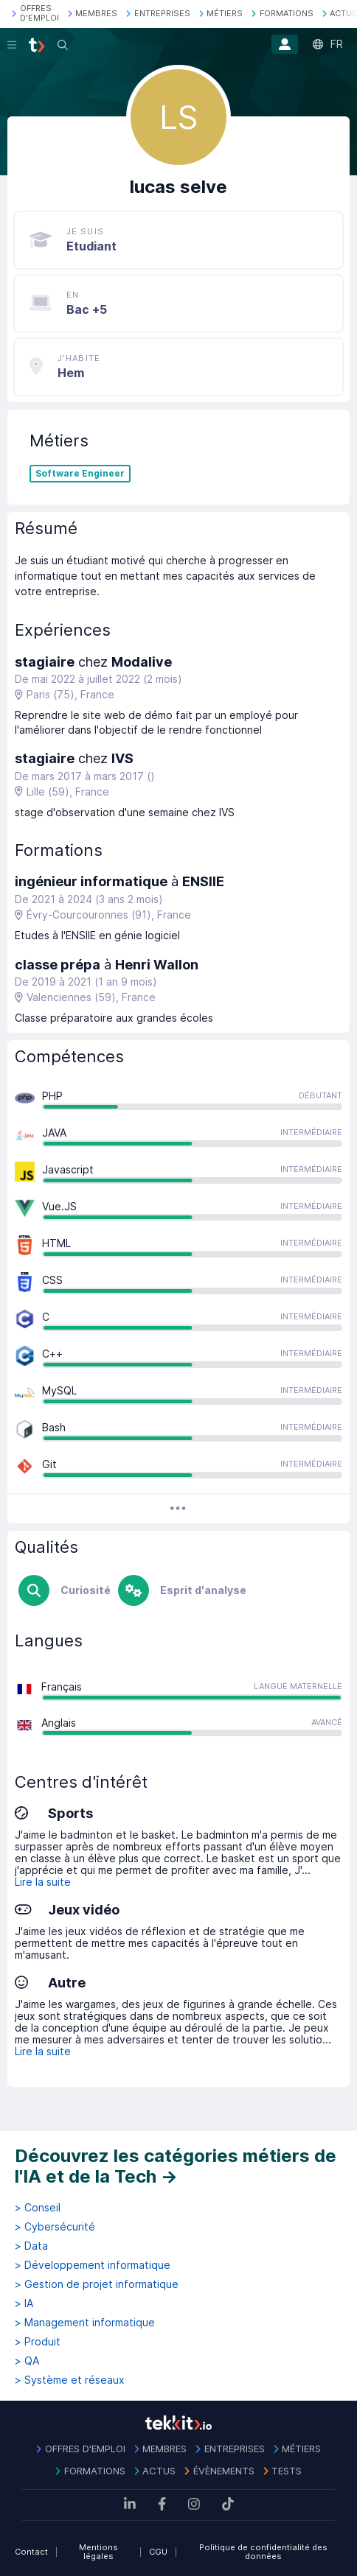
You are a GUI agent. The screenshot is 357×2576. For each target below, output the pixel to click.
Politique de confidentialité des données (263, 2552)
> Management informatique (85, 2322)
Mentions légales (98, 2552)
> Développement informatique (92, 2265)
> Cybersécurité (55, 2227)
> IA (24, 2303)
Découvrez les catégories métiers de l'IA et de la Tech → (175, 2166)
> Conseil (37, 2208)
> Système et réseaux (70, 2380)
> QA (27, 2361)
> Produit (37, 2342)
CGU (158, 2552)
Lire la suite (43, 1881)
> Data (31, 2246)
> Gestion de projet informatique (96, 2284)
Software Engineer (80, 473)
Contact (31, 2552)
